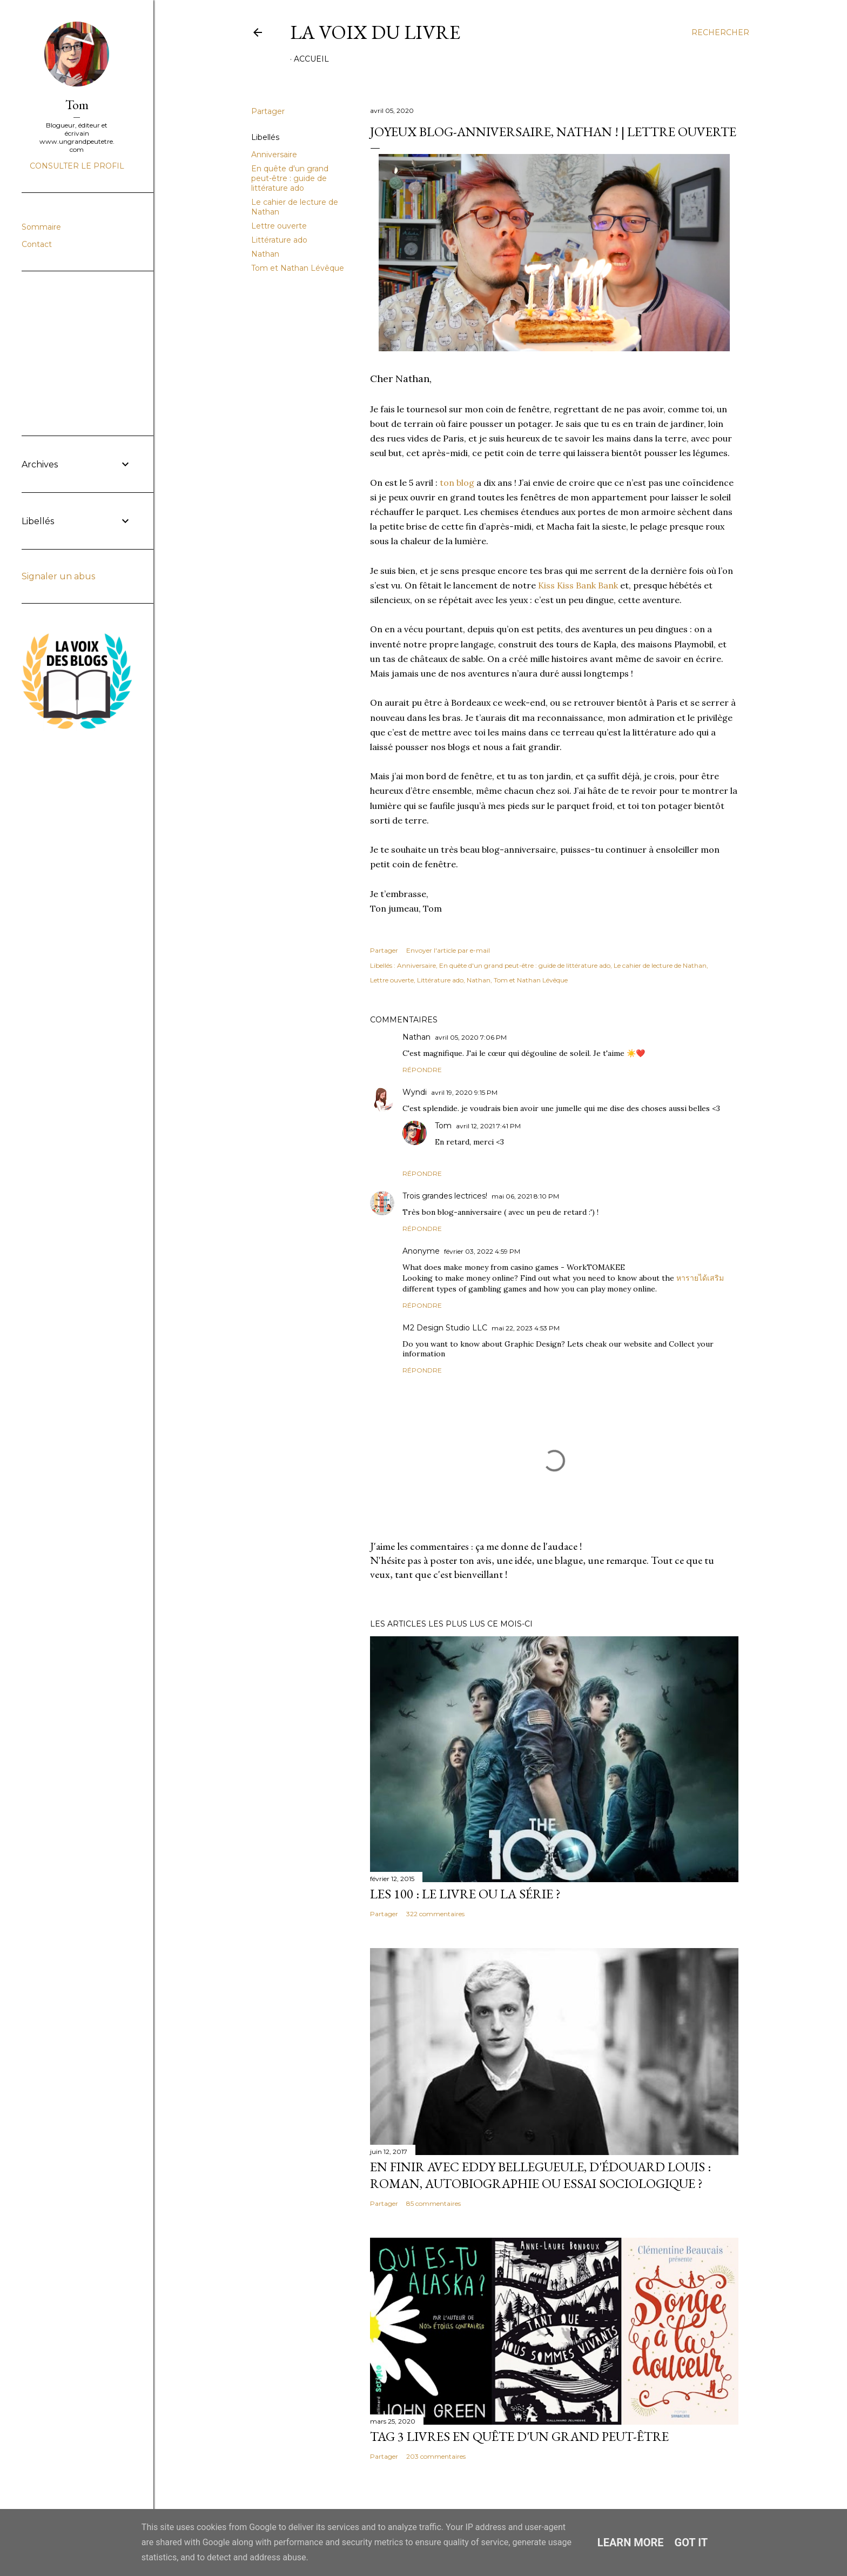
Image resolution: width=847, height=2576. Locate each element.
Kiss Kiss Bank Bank (578, 585)
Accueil (311, 59)
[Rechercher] (720, 32)
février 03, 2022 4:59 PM (482, 1251)
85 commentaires (433, 2203)
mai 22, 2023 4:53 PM (526, 1328)
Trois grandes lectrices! (444, 1196)
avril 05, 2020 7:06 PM (471, 1037)
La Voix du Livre (375, 32)
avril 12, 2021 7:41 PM (488, 1126)
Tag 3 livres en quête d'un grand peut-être (519, 2436)
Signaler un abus (58, 576)
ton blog (457, 482)
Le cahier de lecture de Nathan (660, 965)
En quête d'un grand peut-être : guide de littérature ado (289, 178)
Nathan (265, 254)
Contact (37, 244)
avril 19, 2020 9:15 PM (464, 1092)
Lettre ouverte (279, 226)
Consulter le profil (77, 166)
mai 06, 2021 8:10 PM (525, 1196)
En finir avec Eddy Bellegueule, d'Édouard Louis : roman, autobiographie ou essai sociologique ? (540, 2175)
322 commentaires (435, 1914)
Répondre (422, 1070)
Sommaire (41, 227)
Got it (691, 2542)
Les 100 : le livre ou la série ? (465, 1893)
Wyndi (414, 1092)
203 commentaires (436, 2456)
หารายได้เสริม (700, 1278)
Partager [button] (268, 111)
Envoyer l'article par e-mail (448, 950)
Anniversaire (274, 154)
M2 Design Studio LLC (444, 1328)
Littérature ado (279, 240)
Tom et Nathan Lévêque (297, 268)
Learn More (630, 2542)
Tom (443, 1125)
